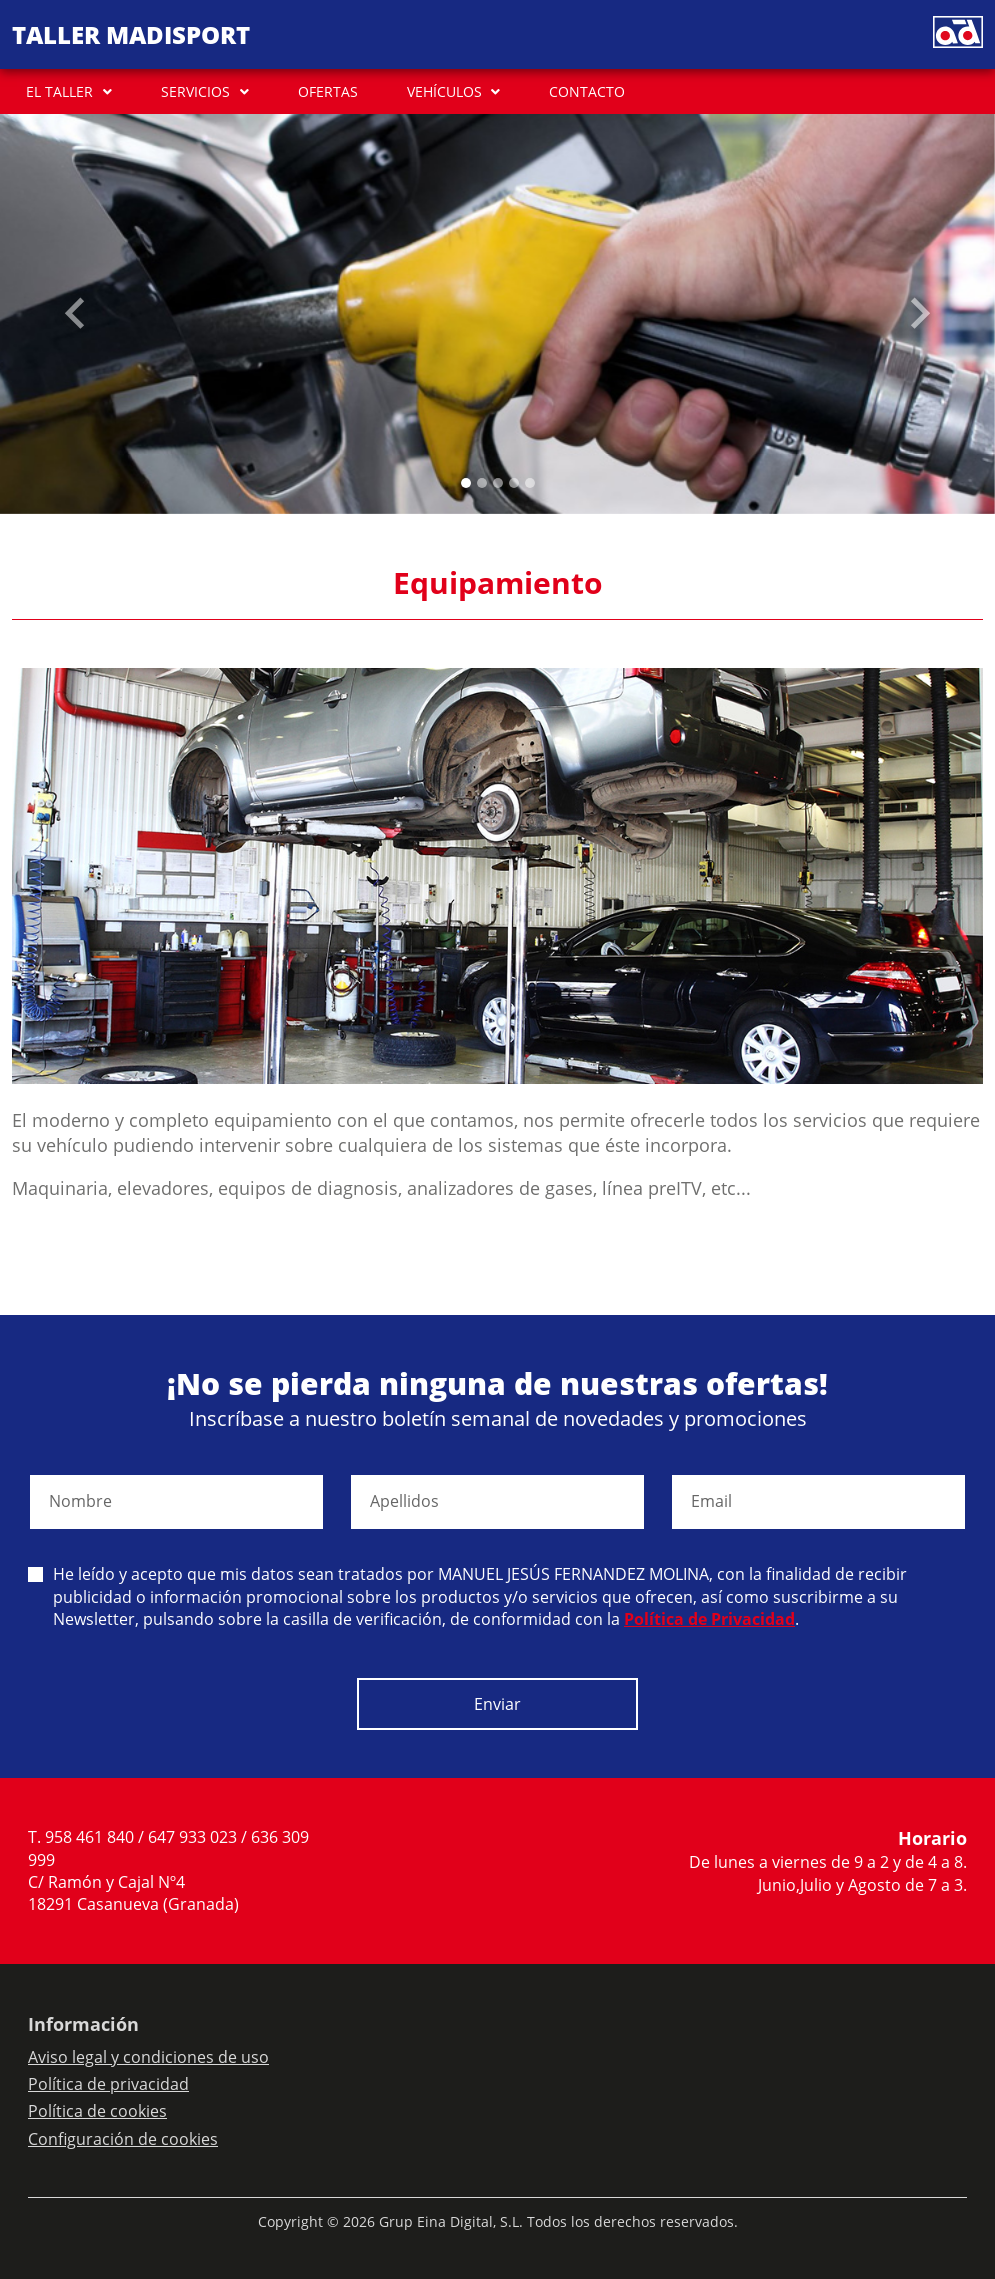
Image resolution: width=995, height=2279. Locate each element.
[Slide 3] (514, 483)
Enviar (497, 1704)
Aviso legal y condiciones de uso (148, 2057)
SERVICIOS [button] (195, 91)
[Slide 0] (466, 483)
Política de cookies (97, 2111)
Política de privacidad (108, 2084)
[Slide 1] (482, 483)
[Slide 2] (498, 483)
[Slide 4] (530, 483)
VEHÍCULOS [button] (444, 91)
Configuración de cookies (123, 2139)
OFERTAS (328, 91)
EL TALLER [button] (59, 91)
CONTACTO (587, 91)
